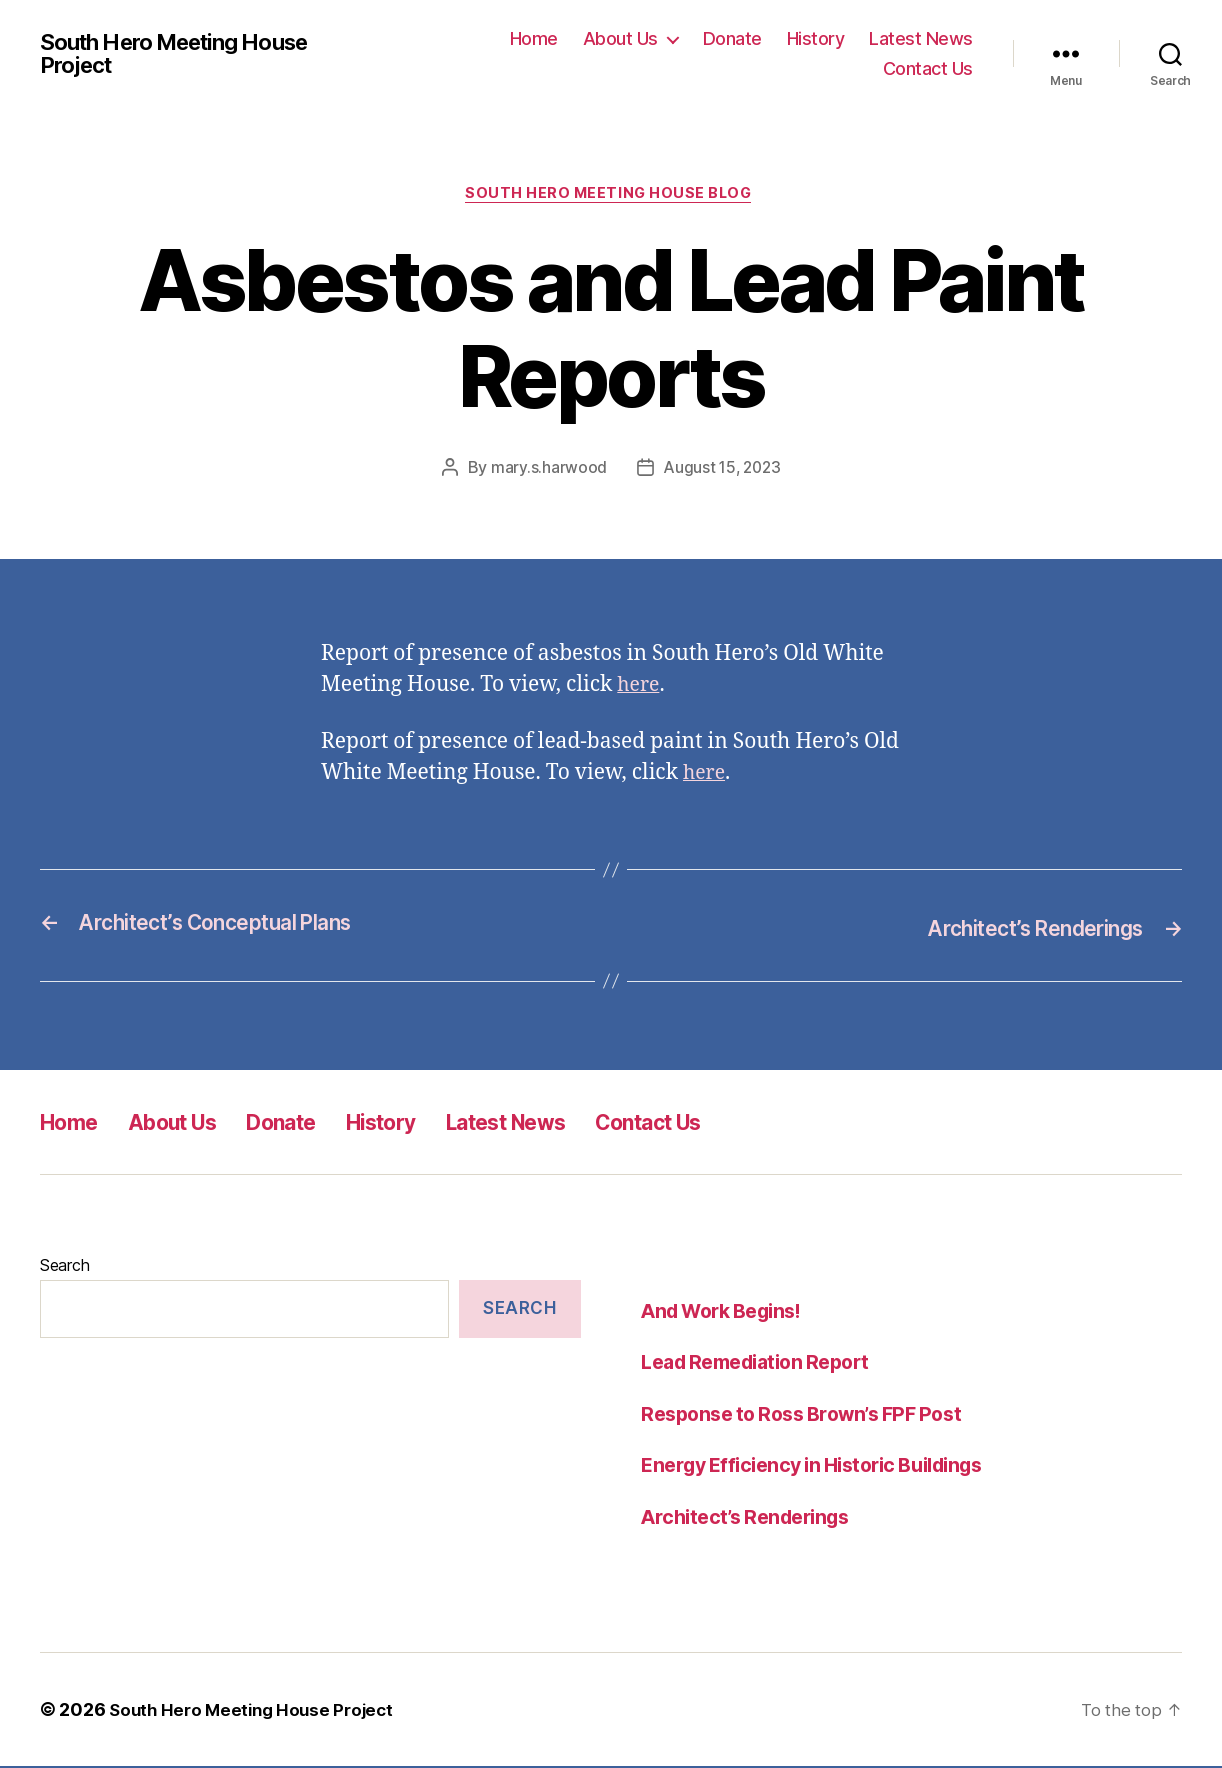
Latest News (921, 38)
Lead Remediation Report (765, 1363)
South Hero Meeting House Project (188, 54)
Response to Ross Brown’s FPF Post (813, 1414)
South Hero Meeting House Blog (611, 196)
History (816, 38)
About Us (620, 38)
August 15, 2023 (722, 470)
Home (534, 38)
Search (64, 1266)
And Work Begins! (729, 1311)
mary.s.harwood (546, 470)
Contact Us (928, 68)
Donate (732, 38)
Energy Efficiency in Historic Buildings (826, 1466)
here (640, 687)
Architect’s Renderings (753, 1517)
